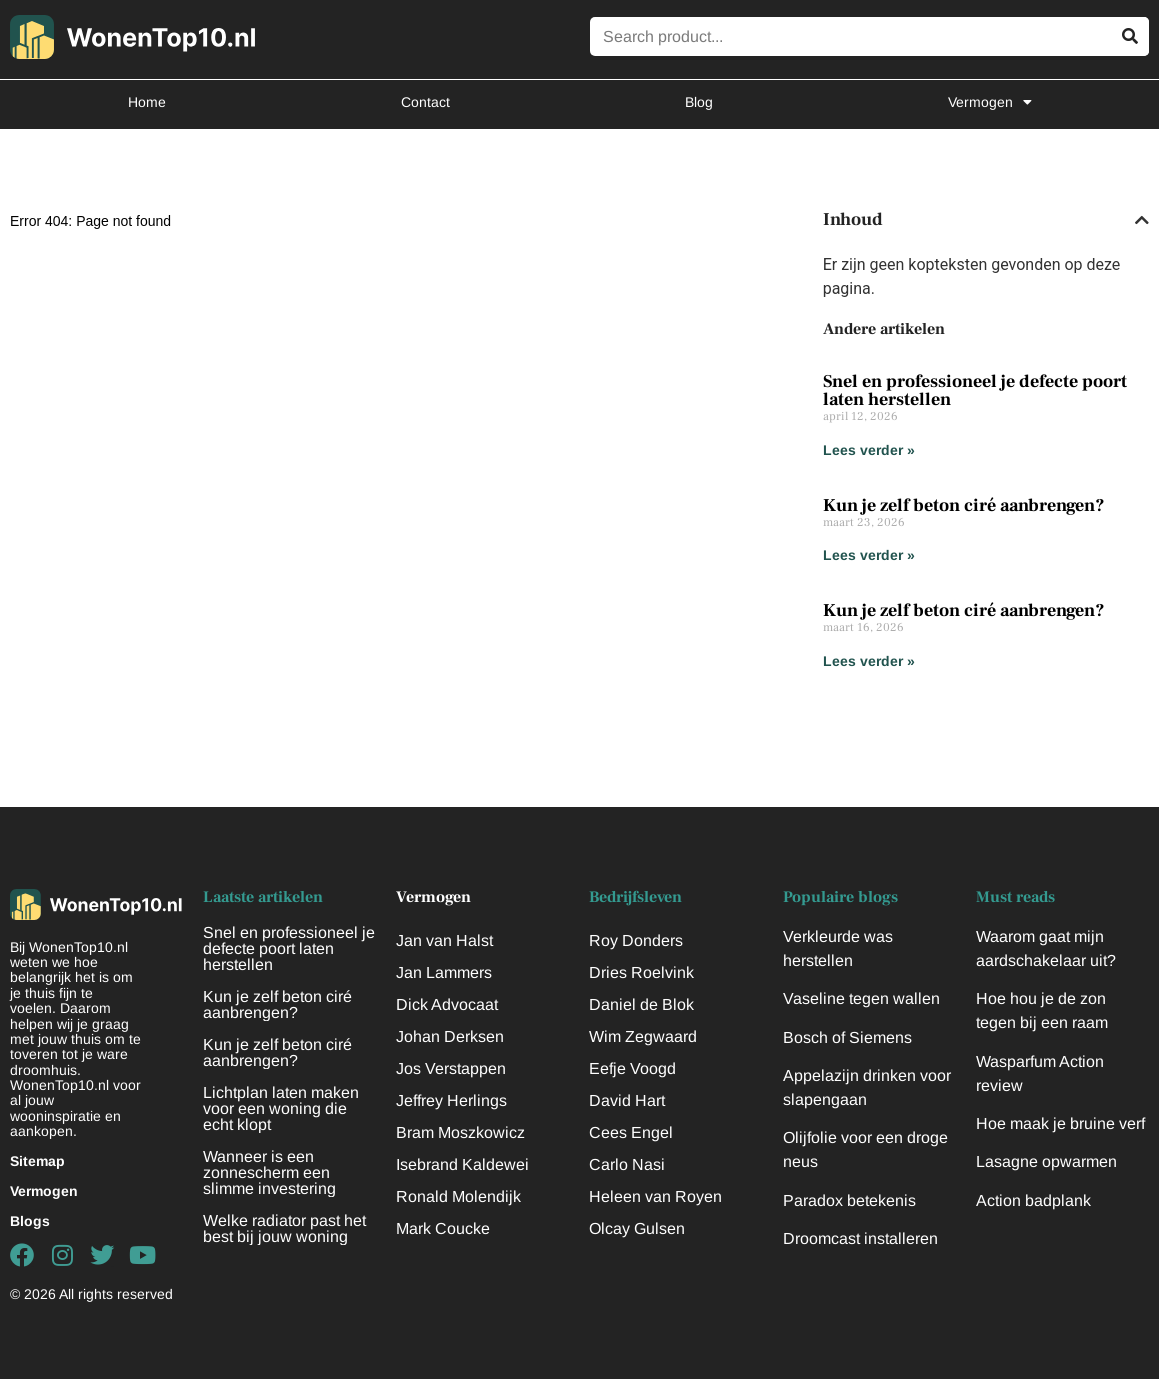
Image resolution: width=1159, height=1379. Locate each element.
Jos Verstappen (451, 1068)
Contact (425, 102)
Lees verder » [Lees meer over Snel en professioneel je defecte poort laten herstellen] (869, 450)
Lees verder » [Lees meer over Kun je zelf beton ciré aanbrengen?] (869, 555)
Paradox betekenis (849, 1200)
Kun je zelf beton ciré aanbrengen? (964, 505)
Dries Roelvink (641, 972)
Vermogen (990, 102)
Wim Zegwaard (643, 1036)
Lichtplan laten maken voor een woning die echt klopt (281, 1108)
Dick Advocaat (447, 1004)
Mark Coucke (443, 1228)
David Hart (627, 1100)
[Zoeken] (1129, 36)
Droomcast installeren (860, 1238)
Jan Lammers (444, 972)
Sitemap (37, 1161)
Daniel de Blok (641, 1004)
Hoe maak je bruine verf (1060, 1123)
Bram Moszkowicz (460, 1132)
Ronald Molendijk (458, 1196)
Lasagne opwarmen (1046, 1161)
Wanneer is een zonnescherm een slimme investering (269, 1172)
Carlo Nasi (627, 1164)
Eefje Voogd (632, 1068)
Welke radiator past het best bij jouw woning (284, 1228)
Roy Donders (636, 940)
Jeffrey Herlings (451, 1100)
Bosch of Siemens (847, 1037)
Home (147, 102)
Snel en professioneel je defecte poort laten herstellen (975, 390)
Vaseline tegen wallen (861, 998)
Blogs (30, 1221)
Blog (699, 102)
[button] (1142, 220)
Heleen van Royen (655, 1196)
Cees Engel (631, 1132)
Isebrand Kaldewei (462, 1164)
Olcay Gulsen (637, 1228)
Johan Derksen (450, 1036)
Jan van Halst (444, 940)
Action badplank (1033, 1200)
